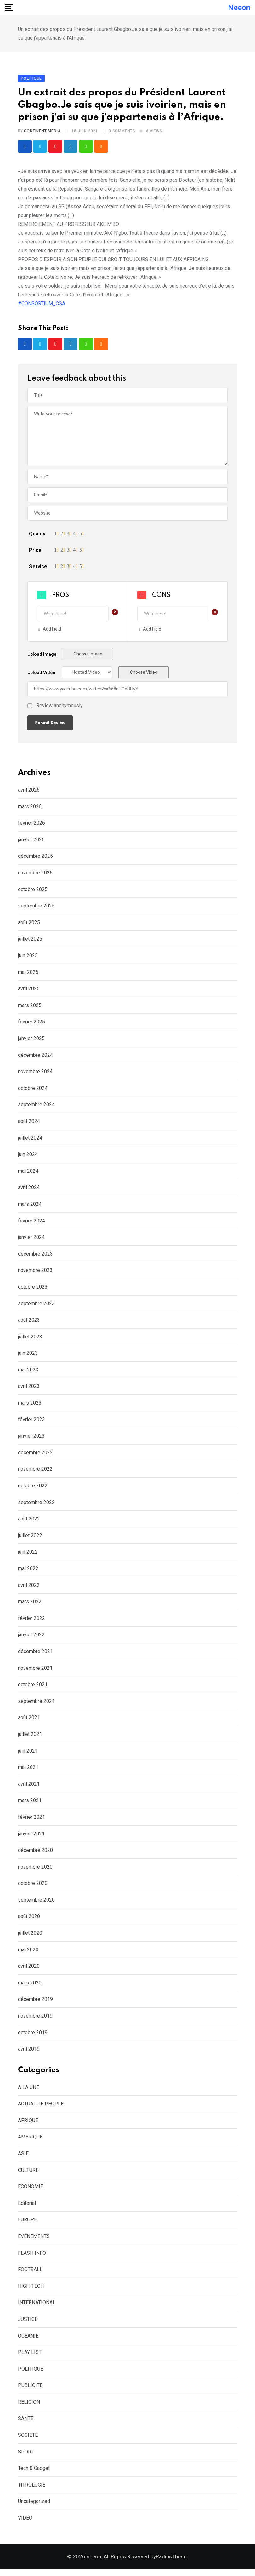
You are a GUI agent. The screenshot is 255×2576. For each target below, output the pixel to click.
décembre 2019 (35, 2003)
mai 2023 (28, 1374)
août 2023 (29, 1324)
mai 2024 (28, 1175)
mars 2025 (30, 1009)
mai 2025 (28, 976)
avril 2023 (29, 1390)
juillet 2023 (30, 1340)
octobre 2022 (33, 1489)
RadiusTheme (172, 2564)
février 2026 (31, 827)
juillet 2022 (30, 1539)
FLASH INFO (32, 2257)
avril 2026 (29, 794)
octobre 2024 (33, 1092)
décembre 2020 (35, 1854)
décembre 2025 (35, 860)
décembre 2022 (35, 1456)
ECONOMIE (30, 2190)
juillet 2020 (30, 1937)
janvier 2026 (31, 843)
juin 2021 (28, 1755)
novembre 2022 (35, 1473)
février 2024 (31, 1225)
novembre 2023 (35, 1274)
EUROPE (27, 2224)
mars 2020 (30, 1986)
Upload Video (41, 676)
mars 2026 (30, 810)
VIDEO (25, 2522)
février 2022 (31, 1622)
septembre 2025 (36, 910)
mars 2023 (30, 1407)
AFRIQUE (28, 2124)
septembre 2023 (36, 1307)
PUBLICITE (30, 2389)
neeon (239, 7)
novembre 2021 (35, 1672)
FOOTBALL (30, 2273)
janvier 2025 (31, 1042)
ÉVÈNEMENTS (34, 2240)
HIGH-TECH (31, 2290)
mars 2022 (30, 1605)
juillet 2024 (30, 1142)
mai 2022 (28, 1572)
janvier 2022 (31, 1639)
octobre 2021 (33, 1688)
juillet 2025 (30, 943)
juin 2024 (28, 1158)
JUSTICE (27, 2323)
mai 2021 (28, 1771)
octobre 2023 (33, 1291)
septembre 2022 (36, 1506)
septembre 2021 (36, 1705)
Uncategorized (34, 2505)
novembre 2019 (35, 2020)
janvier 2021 (31, 1837)
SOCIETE (28, 2439)
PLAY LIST (30, 2356)
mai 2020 (28, 1953)
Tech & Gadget (34, 2472)
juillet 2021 (30, 1738)
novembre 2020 (35, 1871)
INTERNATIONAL (36, 2307)
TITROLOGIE (31, 2489)
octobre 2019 (33, 2036)
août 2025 (29, 926)
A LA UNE (28, 2091)
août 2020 (29, 1920)
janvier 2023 (31, 1440)
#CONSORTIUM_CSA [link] (41, 307)
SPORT (26, 2456)
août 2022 (29, 1523)
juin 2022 (28, 1556)
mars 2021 (30, 1804)
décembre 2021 (35, 1655)
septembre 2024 (36, 1109)
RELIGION (29, 2406)
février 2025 (31, 1026)
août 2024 (29, 1125)
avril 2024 (29, 1191)
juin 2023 (28, 1357)
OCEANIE (28, 2340)
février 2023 (31, 1423)
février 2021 (31, 1821)
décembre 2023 (35, 1258)
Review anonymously (59, 710)
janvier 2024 (31, 1241)
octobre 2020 (33, 1887)
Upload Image (41, 658)
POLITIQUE (30, 2373)
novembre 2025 (35, 876)
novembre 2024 (35, 1075)
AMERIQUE (30, 2141)
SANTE (25, 2422)
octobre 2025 (33, 893)
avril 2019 (29, 2053)
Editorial (27, 2207)
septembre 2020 (36, 1904)
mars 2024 (30, 1208)
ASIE (23, 2157)
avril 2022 (29, 1589)
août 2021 (29, 1722)
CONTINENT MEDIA (42, 135)
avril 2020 (29, 1970)
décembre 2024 (35, 1059)
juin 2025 (28, 959)
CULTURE (28, 2174)
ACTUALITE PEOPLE (41, 2107)
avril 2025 (29, 992)
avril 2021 (29, 1788)
